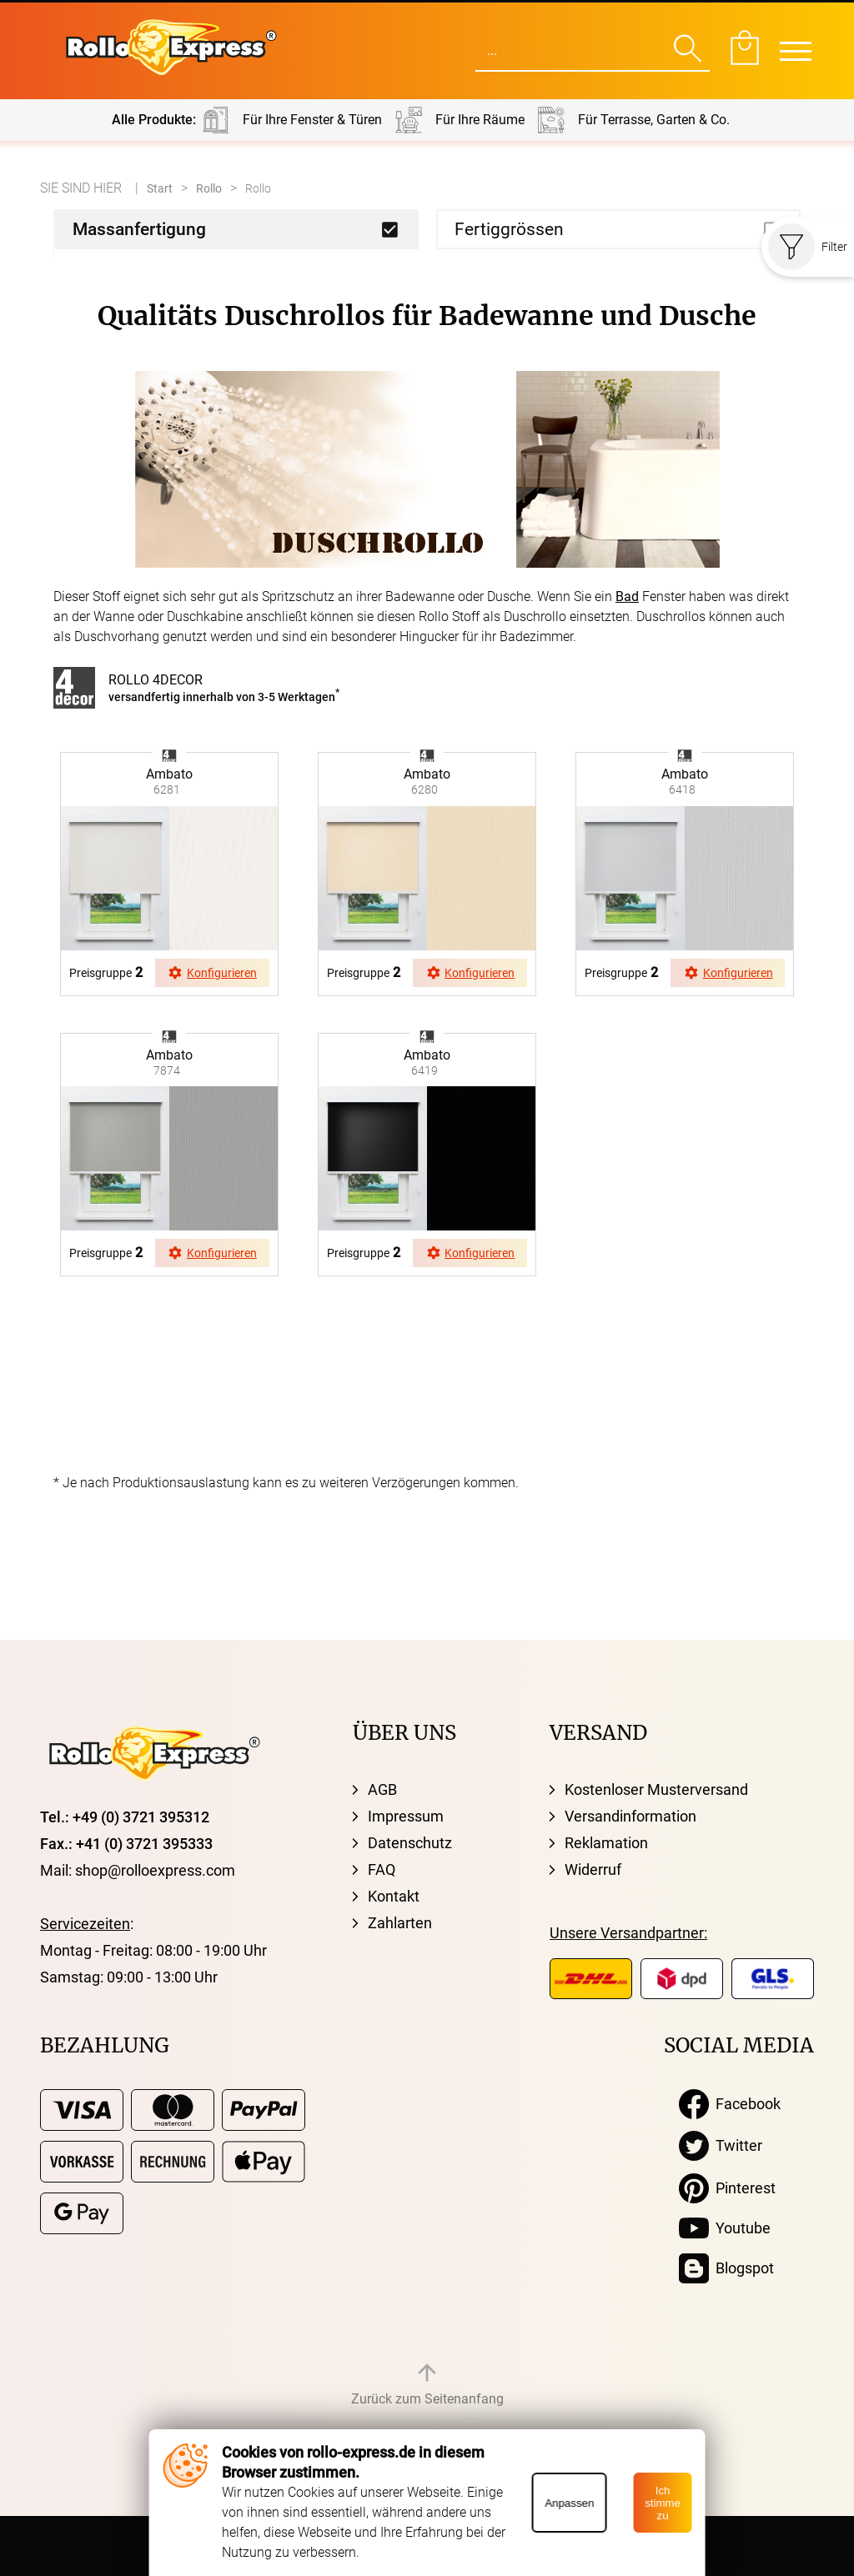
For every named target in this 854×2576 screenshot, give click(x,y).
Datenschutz (410, 1843)
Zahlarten (400, 1923)
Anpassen (569, 2503)
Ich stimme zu (663, 2503)
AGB (382, 1789)
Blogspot (726, 2268)
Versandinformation (630, 1816)
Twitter (720, 2146)
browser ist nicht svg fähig (169, 752)
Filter (807, 246)
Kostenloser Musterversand (656, 1789)
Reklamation (606, 1843)
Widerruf (593, 1869)
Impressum (406, 1816)
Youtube (725, 2228)
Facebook (730, 2104)
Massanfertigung (139, 229)
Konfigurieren (212, 973)
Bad (627, 596)
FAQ (381, 1869)
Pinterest (727, 2188)
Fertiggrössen (509, 229)
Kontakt (393, 1896)
